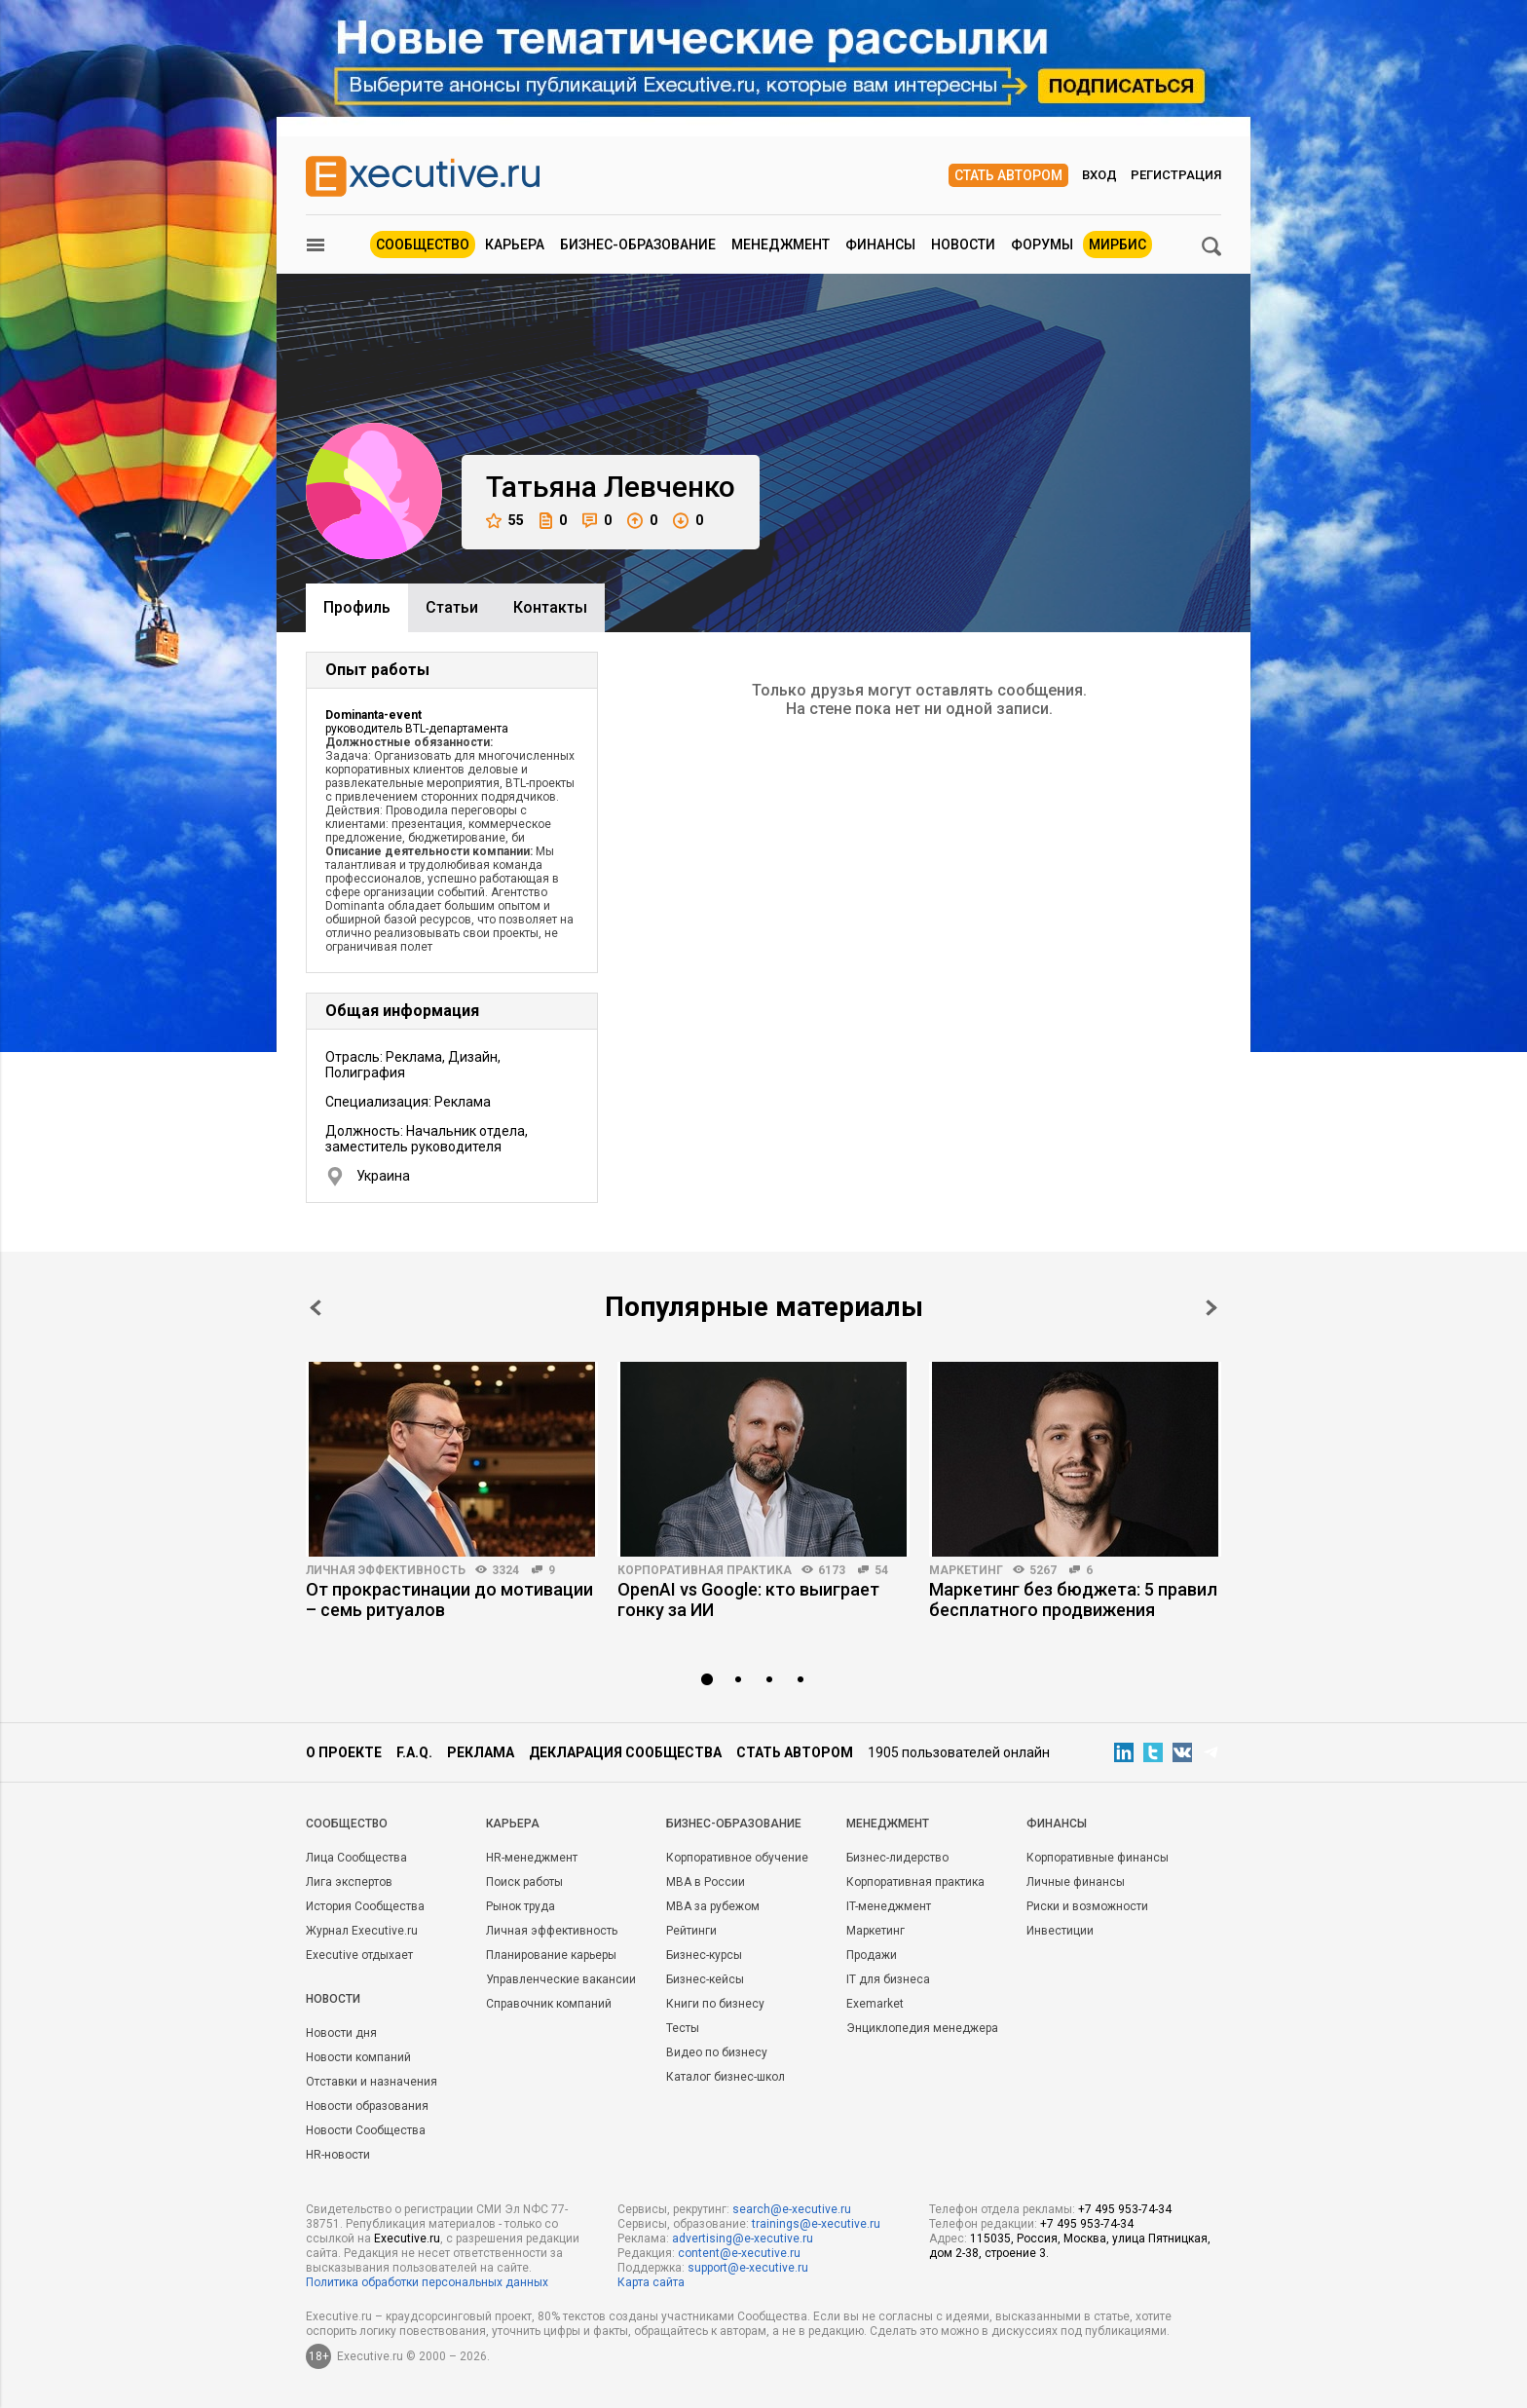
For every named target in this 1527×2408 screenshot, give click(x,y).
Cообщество (347, 1823)
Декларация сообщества (625, 1752)
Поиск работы (524, 1882)
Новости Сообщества (366, 2130)
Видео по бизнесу (716, 2052)
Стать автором (1008, 175)
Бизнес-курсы (704, 1955)
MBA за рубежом (713, 1906)
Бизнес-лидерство (897, 1857)
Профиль (357, 607)
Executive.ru (407, 2238)
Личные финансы (1075, 1882)
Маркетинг (966, 1570)
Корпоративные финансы (1097, 1857)
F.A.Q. (414, 1752)
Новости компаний (358, 2057)
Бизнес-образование (638, 244)
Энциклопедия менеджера (922, 2028)
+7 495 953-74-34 (1125, 2209)
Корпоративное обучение (737, 1857)
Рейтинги (691, 1931)
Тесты (682, 2028)
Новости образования (367, 2106)
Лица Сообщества (356, 1857)
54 (881, 1570)
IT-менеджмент (888, 1906)
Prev (315, 1307)
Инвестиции (1060, 1931)
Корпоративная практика (704, 1570)
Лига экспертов (349, 1882)
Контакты (550, 607)
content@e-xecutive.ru (739, 2253)
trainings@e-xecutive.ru (816, 2224)
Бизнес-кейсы (705, 1979)
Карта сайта (651, 2282)
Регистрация (1176, 175)
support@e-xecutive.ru (748, 2268)
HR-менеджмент (531, 1857)
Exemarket (875, 2004)
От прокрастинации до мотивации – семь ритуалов (449, 1599)
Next (1211, 1307)
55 (505, 520)
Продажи (871, 1955)
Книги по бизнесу (715, 2004)
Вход (1099, 175)
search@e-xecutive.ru (791, 2209)
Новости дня (341, 2033)
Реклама (480, 1752)
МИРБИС (1117, 244)
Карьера (514, 244)
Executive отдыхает (359, 1955)
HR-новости (338, 2155)
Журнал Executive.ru (362, 1931)
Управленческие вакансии (561, 1979)
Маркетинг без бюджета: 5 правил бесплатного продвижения (1073, 1599)
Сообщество (422, 244)
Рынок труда (520, 1906)
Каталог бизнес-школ (725, 2077)
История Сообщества (365, 1906)
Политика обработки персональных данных (427, 2282)
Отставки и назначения (371, 2081)
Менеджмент (780, 244)
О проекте (344, 1752)
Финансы (880, 244)
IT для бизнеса (888, 1979)
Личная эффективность (386, 1570)
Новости (963, 244)
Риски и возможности (1087, 1906)
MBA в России (705, 1882)
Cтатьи (452, 607)
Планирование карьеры (551, 1955)
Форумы (1042, 244)
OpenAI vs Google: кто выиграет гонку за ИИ (748, 1599)
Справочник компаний (549, 2004)
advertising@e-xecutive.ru (742, 2238)
